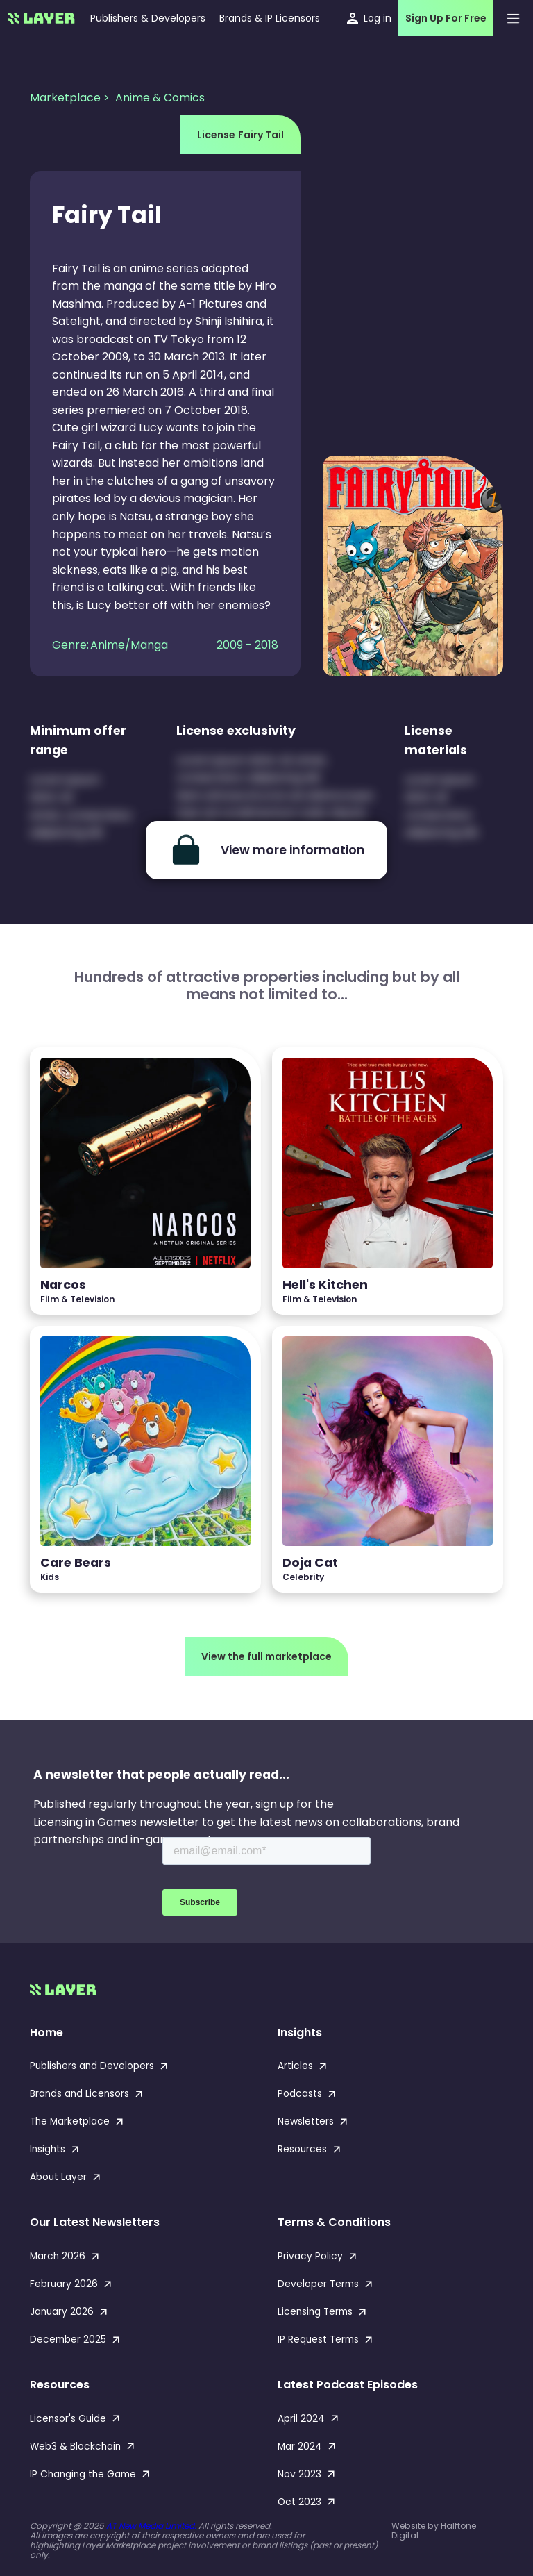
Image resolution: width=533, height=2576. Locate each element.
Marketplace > (71, 98)
